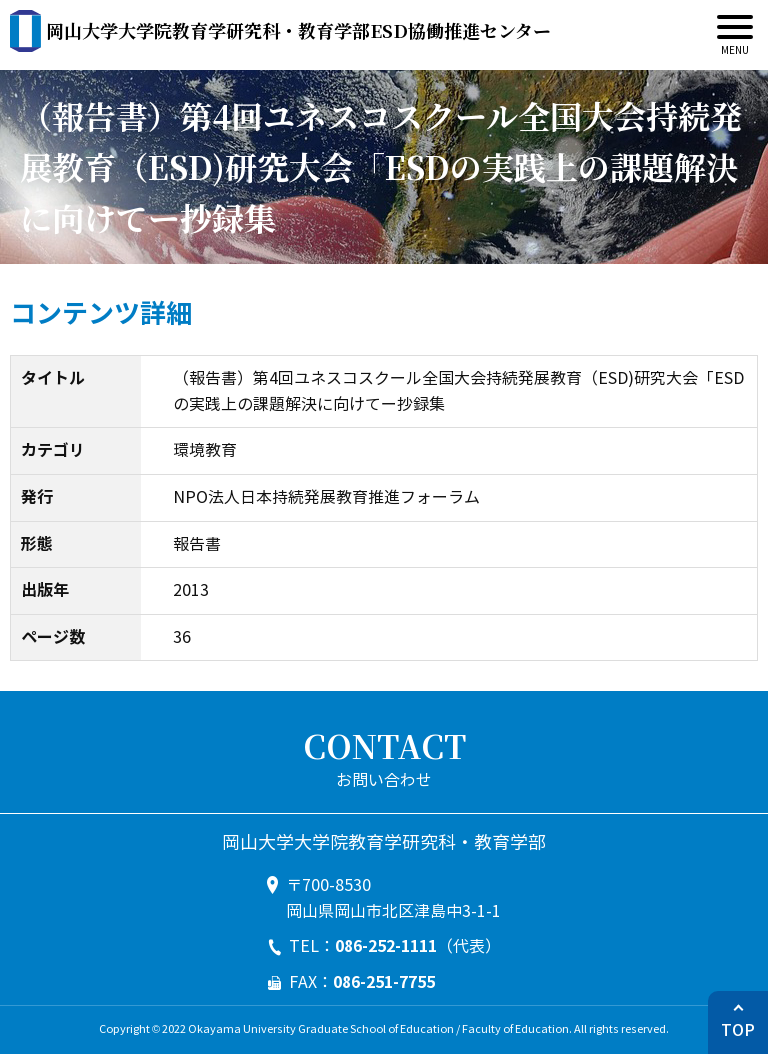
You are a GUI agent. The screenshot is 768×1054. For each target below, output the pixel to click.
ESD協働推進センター (298, 30)
